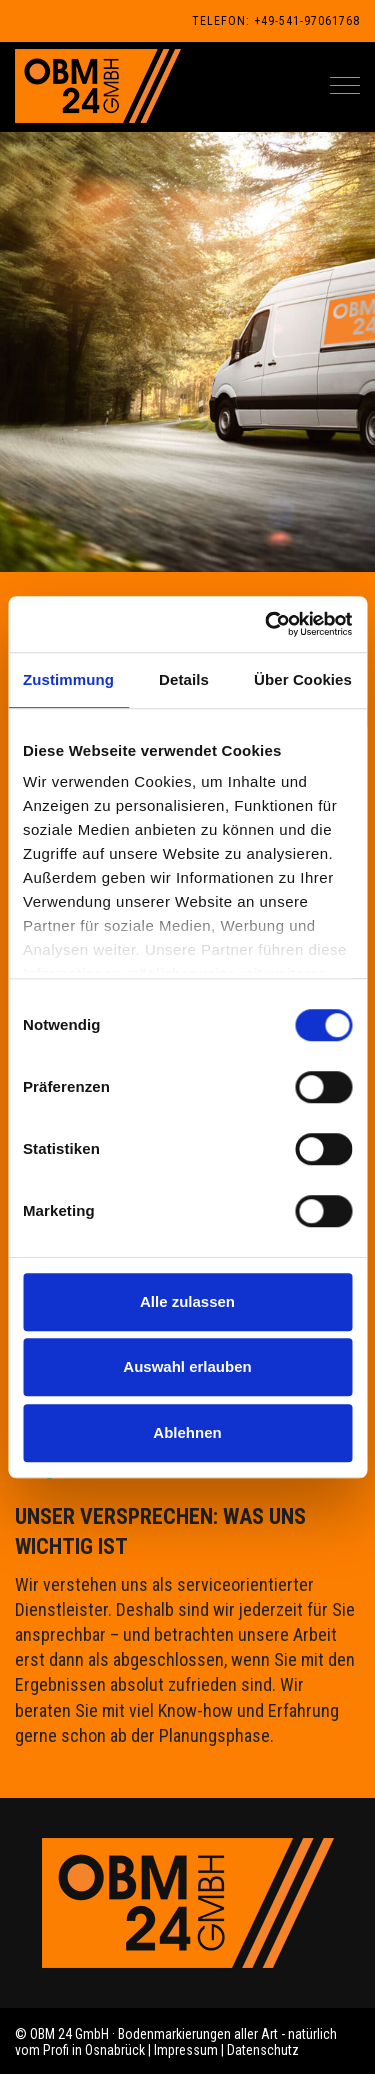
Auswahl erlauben (187, 1366)
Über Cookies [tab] (303, 679)
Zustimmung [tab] (68, 679)
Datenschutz (263, 2050)
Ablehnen (187, 1432)
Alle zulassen (187, 1301)
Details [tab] (184, 679)
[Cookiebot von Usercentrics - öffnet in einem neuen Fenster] (267, 624)
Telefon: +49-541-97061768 (276, 21)
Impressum (186, 2050)
